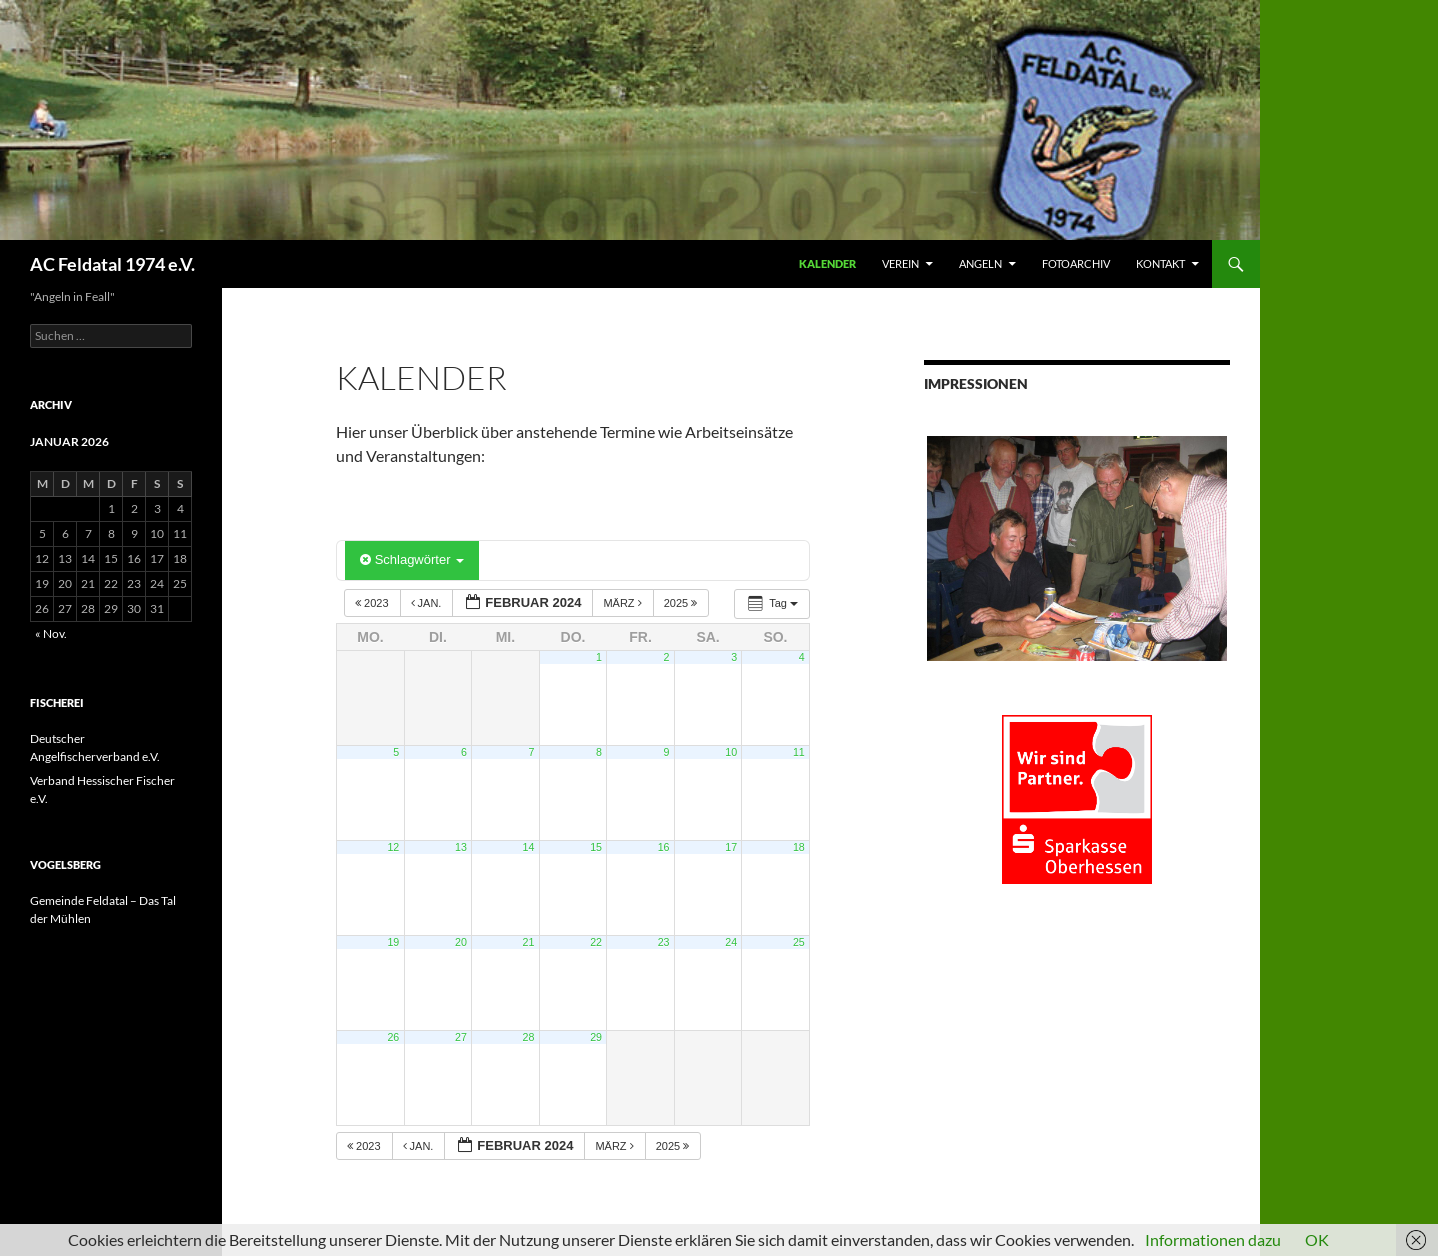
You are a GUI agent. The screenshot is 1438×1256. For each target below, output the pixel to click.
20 (461, 942)
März (623, 603)
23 (664, 942)
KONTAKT (1160, 263)
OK (1317, 1239)
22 (596, 942)
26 (393, 1037)
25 (799, 942)
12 (393, 847)
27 (461, 1037)
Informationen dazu (1213, 1239)
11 (799, 752)
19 (393, 942)
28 (529, 1037)
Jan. (428, 603)
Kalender (827, 263)
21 (529, 942)
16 (664, 847)
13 (461, 847)
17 (731, 847)
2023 (373, 603)
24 (731, 942)
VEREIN (900, 263)
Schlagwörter (412, 559)
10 (731, 752)
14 (529, 847)
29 (596, 1037)
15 (596, 847)
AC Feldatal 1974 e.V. (112, 264)
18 (799, 847)
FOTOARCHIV (1076, 263)
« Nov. (51, 633)
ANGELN (980, 263)
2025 (682, 603)
